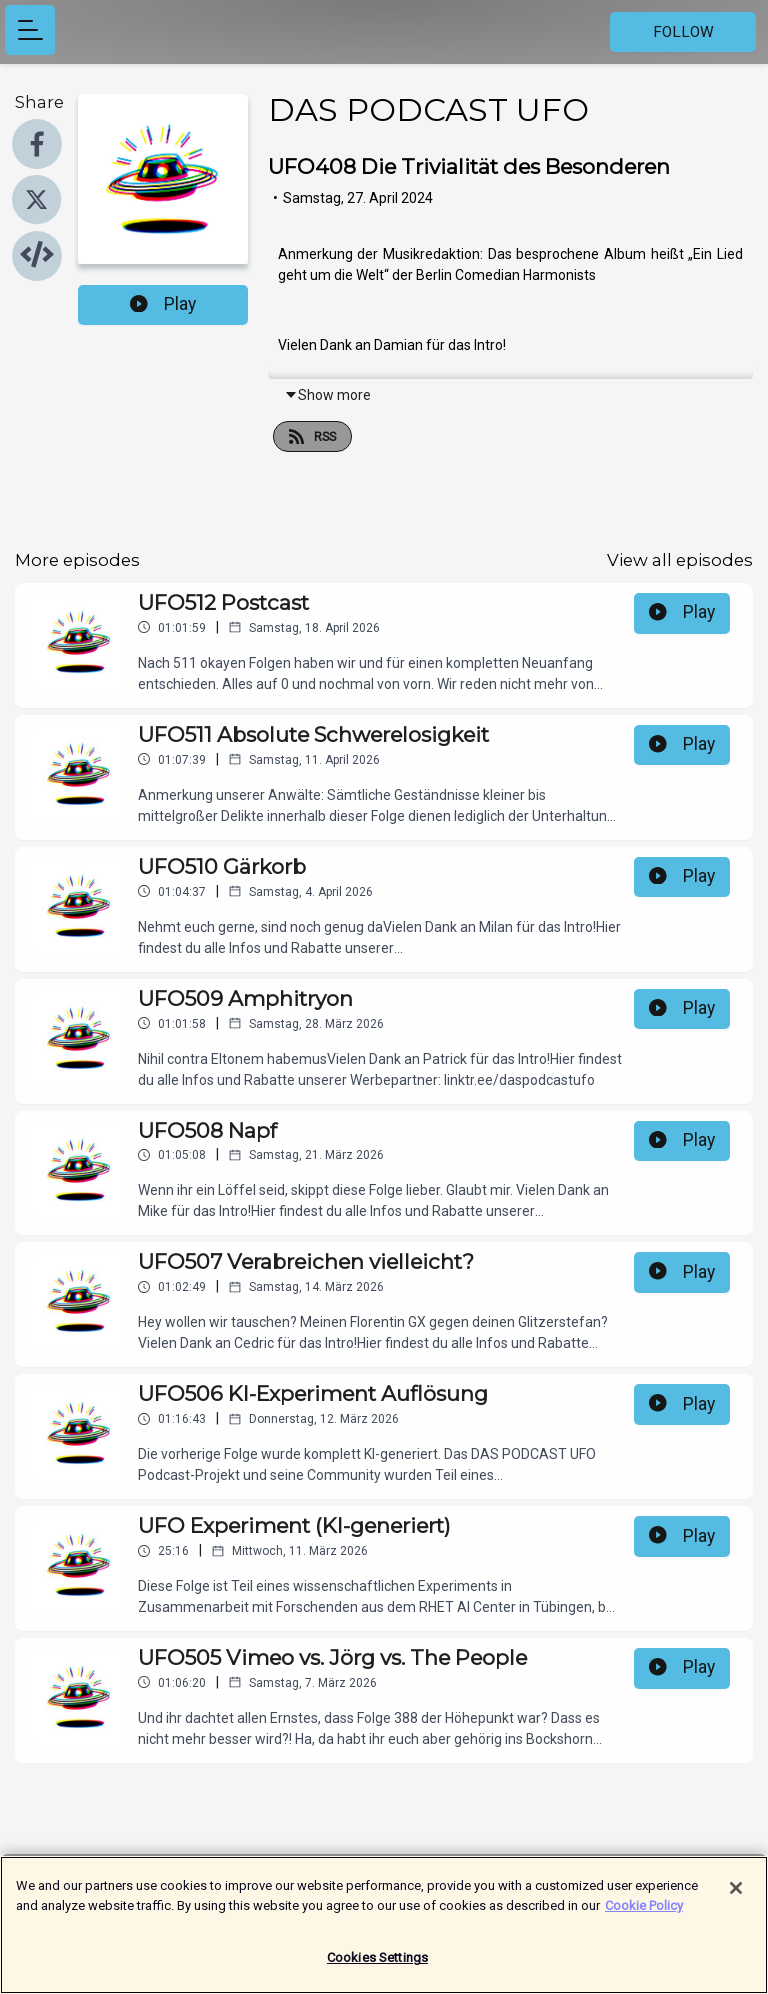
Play (163, 304)
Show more (327, 395)
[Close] (736, 1899)
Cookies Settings (377, 1968)
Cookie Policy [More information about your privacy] (644, 1915)
